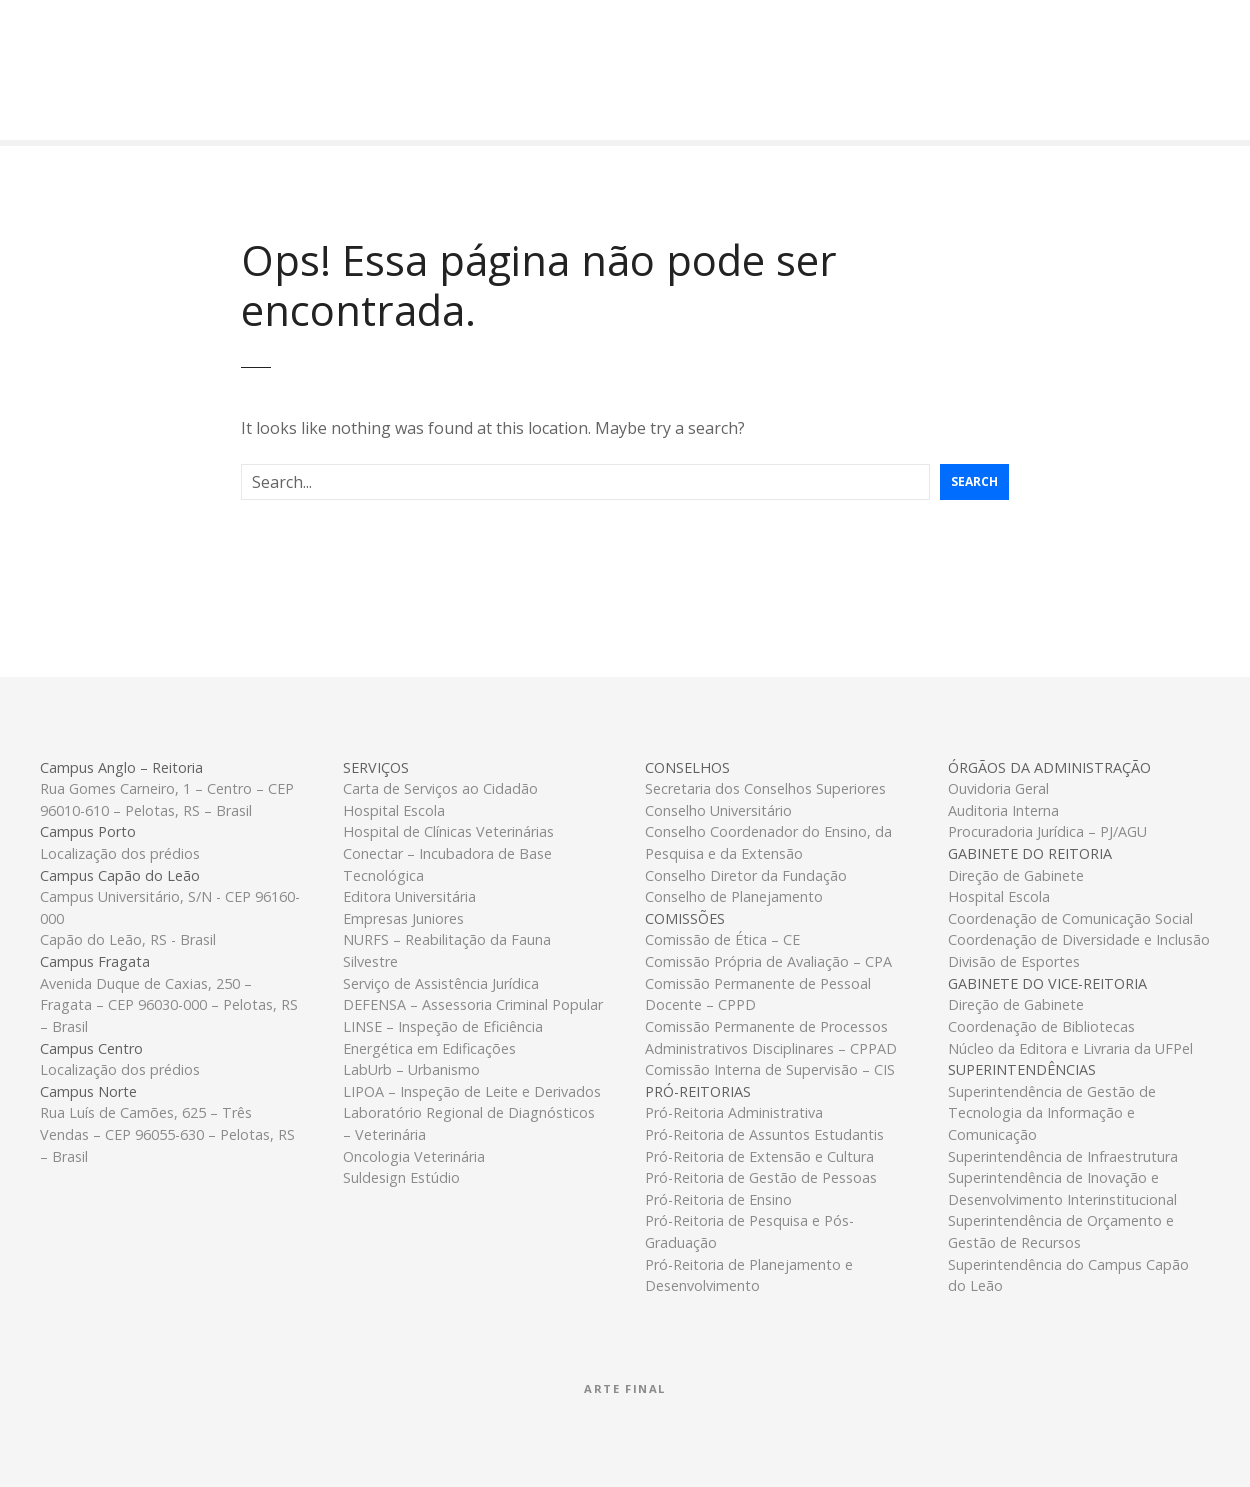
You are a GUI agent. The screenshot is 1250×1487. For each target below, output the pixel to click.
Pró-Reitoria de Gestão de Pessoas (761, 1177)
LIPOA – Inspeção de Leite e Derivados (472, 1091)
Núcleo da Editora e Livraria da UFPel (1070, 1048)
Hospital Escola (394, 810)
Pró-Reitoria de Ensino (718, 1199)
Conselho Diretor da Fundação (746, 875)
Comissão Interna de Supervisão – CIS (770, 1069)
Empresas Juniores (403, 918)
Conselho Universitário (718, 810)
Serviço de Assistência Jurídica (441, 983)
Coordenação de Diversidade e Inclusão (1079, 939)
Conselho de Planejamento (734, 896)
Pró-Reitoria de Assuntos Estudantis (764, 1134)
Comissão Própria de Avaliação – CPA (768, 961)
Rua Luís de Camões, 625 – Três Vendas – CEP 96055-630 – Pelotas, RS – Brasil (167, 1134)
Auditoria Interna (1003, 810)
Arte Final (625, 1388)
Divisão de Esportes (1014, 961)
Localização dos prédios (120, 853)
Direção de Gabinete (1016, 875)
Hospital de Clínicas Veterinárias (448, 831)
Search (974, 481)
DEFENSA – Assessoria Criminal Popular (473, 1004)
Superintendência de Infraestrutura (1063, 1156)
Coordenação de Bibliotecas (1041, 1026)
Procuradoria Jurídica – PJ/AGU (1047, 831)
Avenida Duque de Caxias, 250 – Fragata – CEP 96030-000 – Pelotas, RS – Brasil (169, 1005)
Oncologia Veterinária (414, 1156)
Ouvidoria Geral (998, 788)
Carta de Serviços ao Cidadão (440, 788)
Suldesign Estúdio (401, 1177)
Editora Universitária (409, 896)
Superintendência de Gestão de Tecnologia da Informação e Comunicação (1052, 1113)
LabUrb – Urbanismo (411, 1069)
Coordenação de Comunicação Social (1070, 918)
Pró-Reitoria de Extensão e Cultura (759, 1156)
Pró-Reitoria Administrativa (734, 1112)
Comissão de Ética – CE (722, 939)
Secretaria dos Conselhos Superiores (765, 788)
